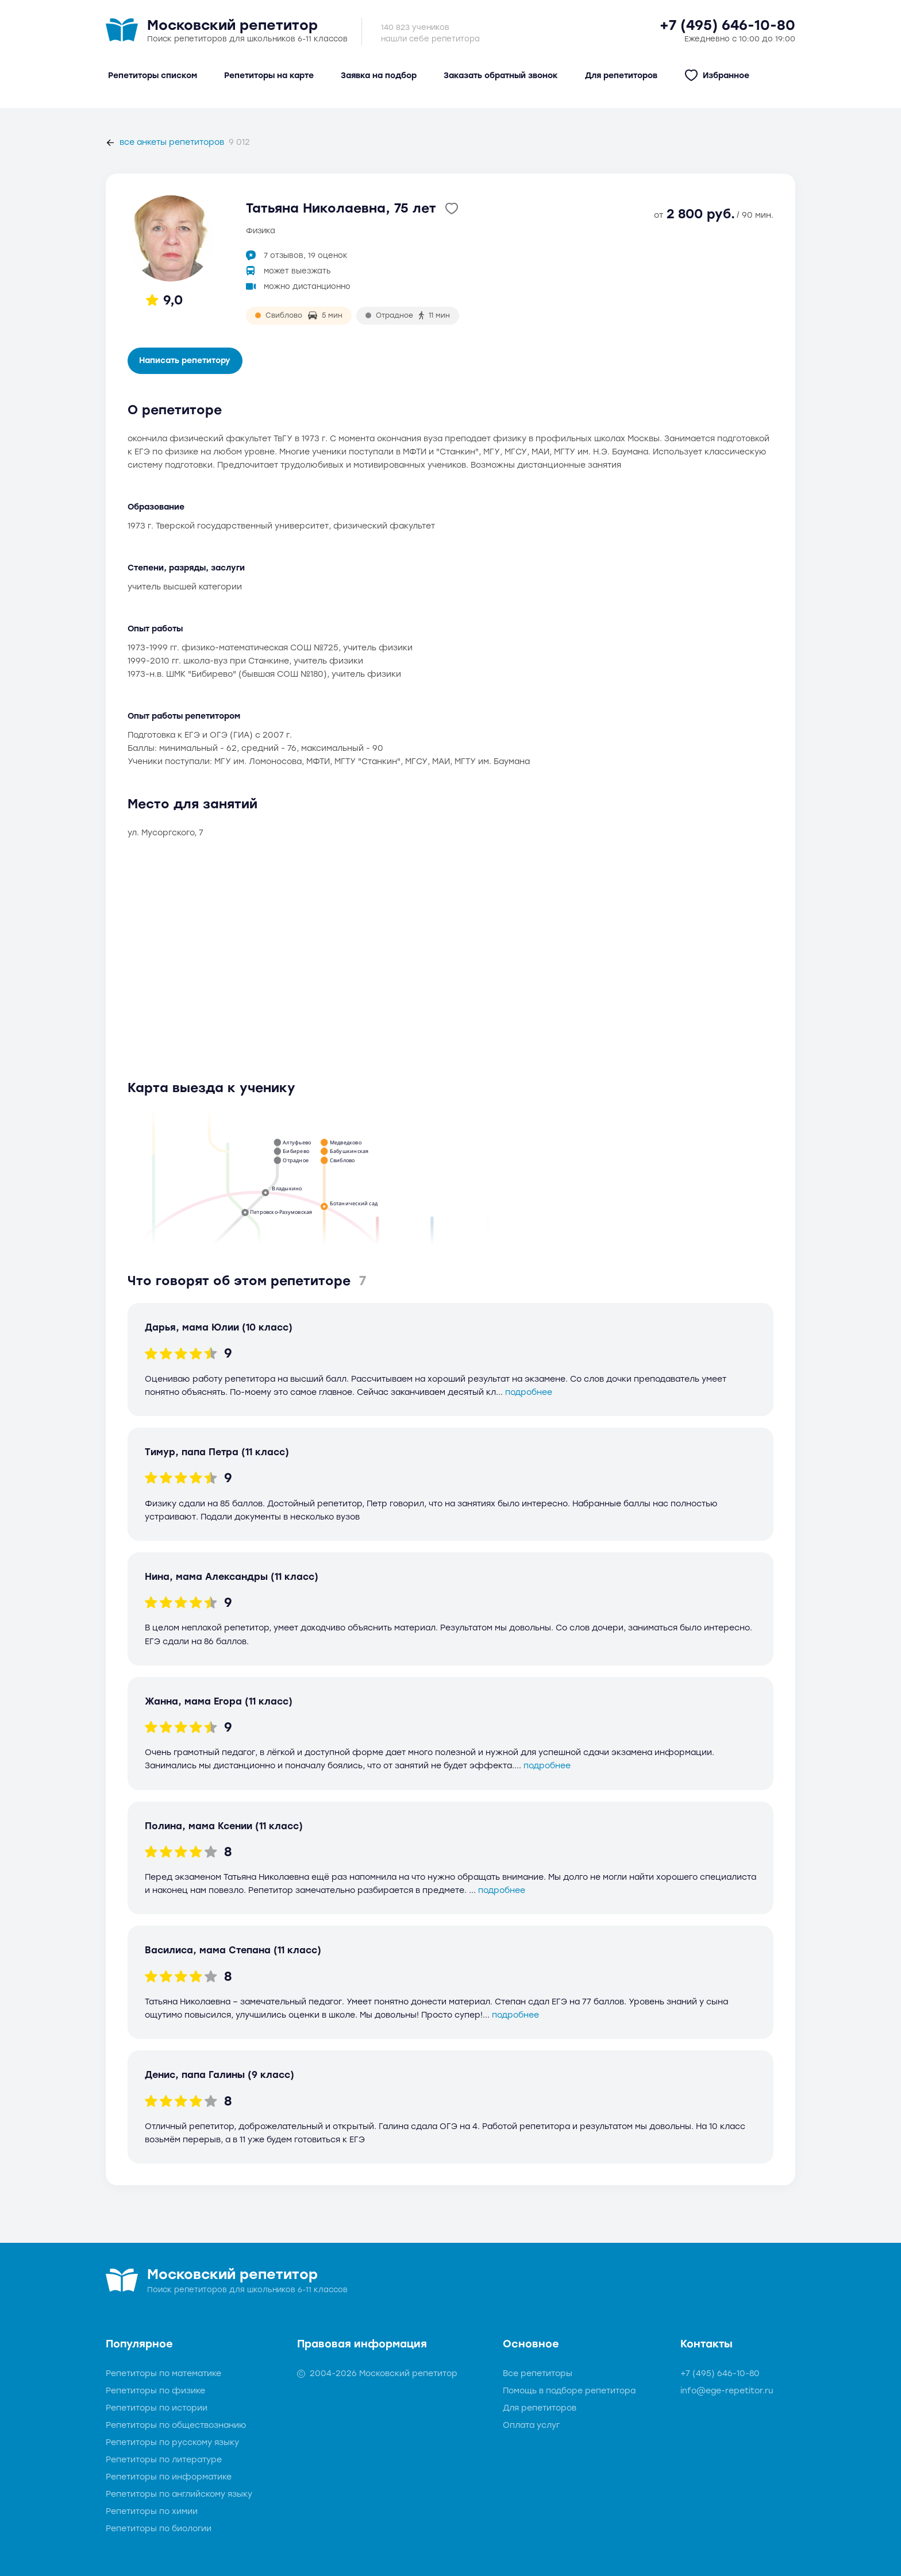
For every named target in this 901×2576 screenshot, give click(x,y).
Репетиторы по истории (156, 2408)
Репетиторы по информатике (169, 2477)
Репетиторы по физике (155, 2391)
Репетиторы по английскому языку (179, 2494)
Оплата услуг (531, 2425)
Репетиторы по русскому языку (172, 2442)
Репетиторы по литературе (164, 2460)
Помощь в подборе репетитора (569, 2391)
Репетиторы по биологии (158, 2528)
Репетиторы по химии (152, 2511)
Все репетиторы (537, 2373)
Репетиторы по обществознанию (176, 2425)
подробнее (528, 1392)
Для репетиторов (539, 2408)
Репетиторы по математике (163, 2373)
